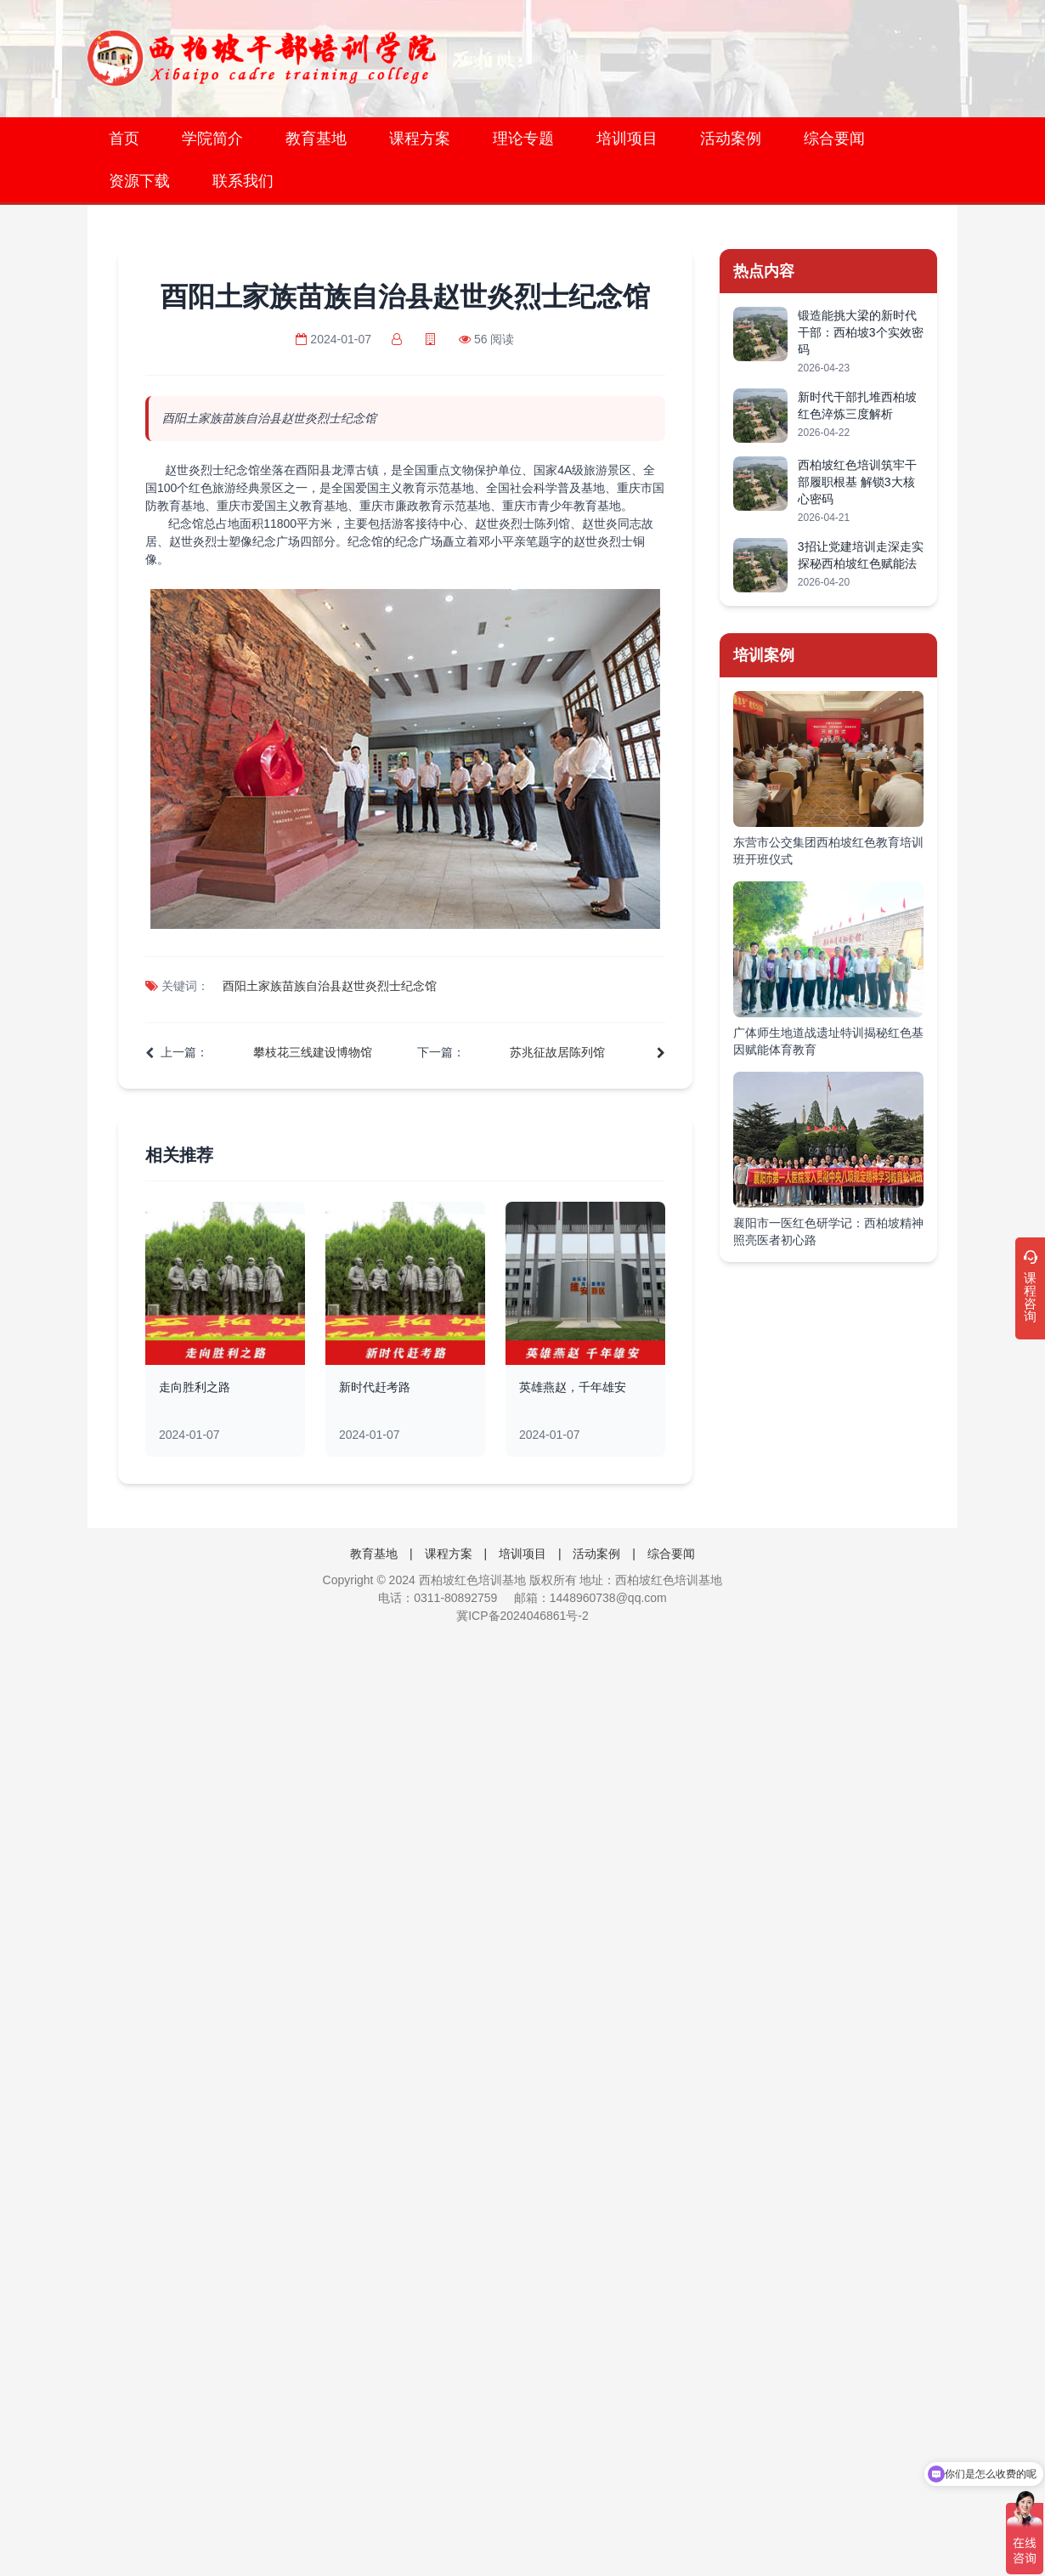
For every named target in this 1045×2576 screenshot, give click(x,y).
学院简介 (212, 138)
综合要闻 (834, 138)
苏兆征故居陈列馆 (557, 1052)
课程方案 (419, 138)
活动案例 (730, 138)
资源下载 (139, 181)
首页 (124, 138)
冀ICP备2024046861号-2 (522, 1615)
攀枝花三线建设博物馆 (312, 1052)
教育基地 (316, 138)
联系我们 (243, 181)
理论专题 (523, 138)
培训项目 (627, 138)
